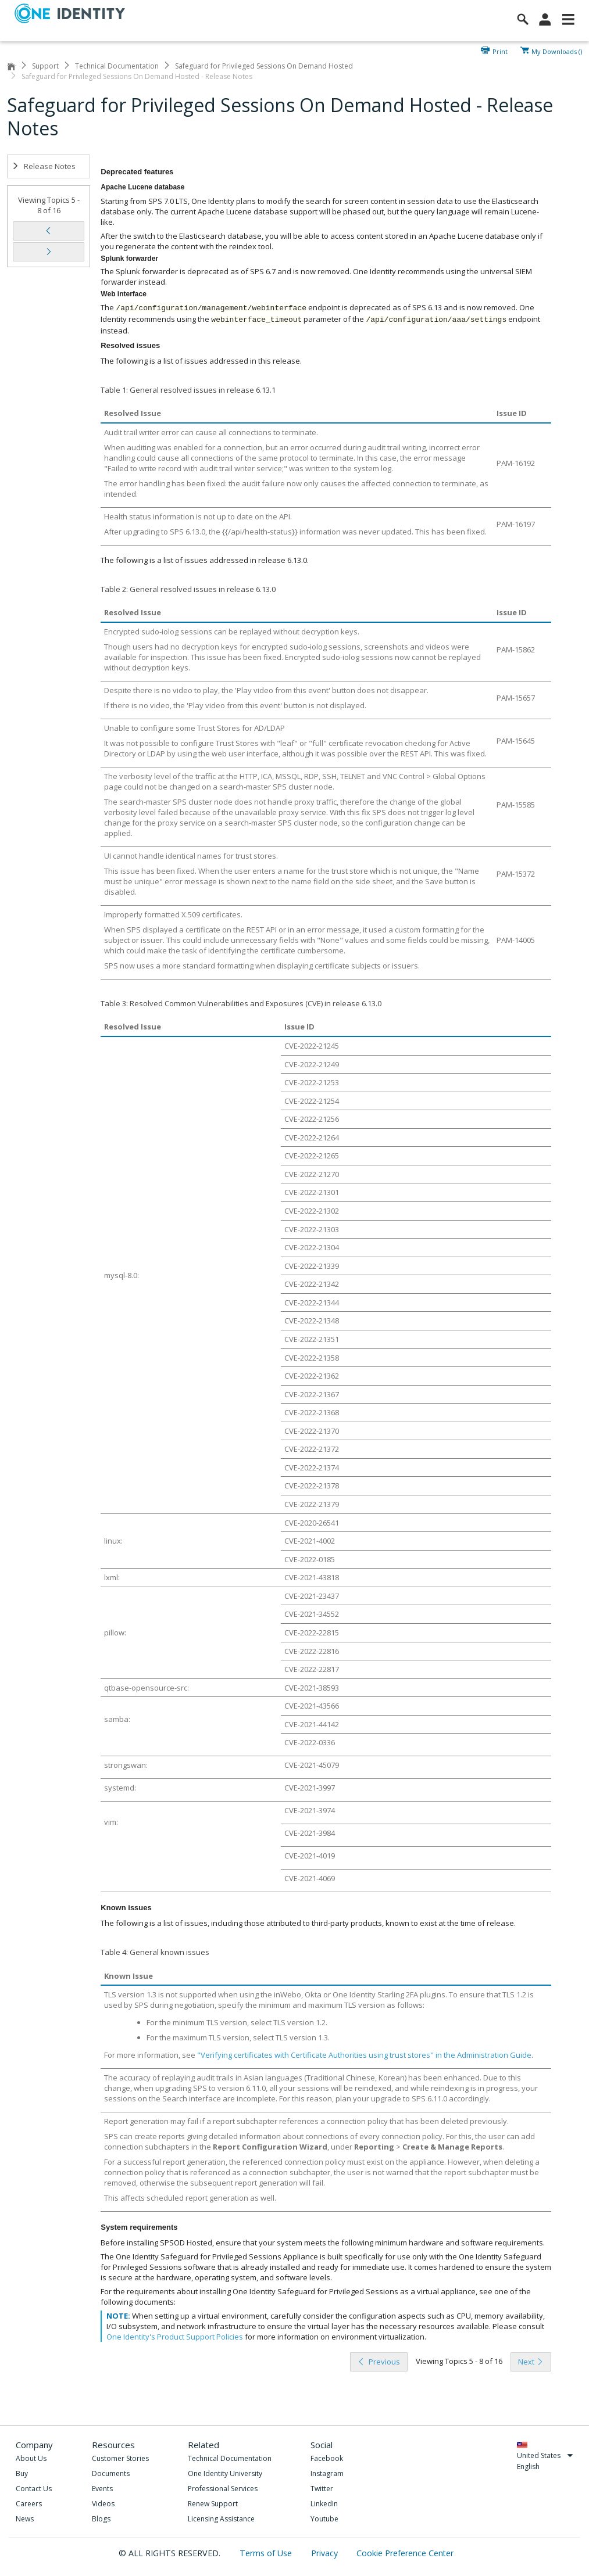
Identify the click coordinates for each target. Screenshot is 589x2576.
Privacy (325, 2553)
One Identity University (225, 2473)
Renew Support (213, 2504)
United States (545, 2455)
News (25, 2519)
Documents (111, 2473)
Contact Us (34, 2489)
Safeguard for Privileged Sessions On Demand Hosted (264, 66)
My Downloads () (556, 50)
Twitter (321, 2489)
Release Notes (44, 166)
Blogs (101, 2519)
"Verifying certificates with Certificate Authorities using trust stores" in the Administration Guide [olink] (364, 2055)
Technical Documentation (117, 66)
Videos (103, 2504)
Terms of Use (267, 2553)
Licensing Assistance (221, 2519)
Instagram (327, 2473)
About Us (31, 2458)
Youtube (324, 2519)
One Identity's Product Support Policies (174, 2336)
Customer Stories (120, 2458)
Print (500, 50)
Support (45, 66)
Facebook (326, 2458)
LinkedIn (324, 2504)
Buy (22, 2473)
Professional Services (223, 2489)
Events (102, 2489)
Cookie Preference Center (405, 2553)
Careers (29, 2504)
